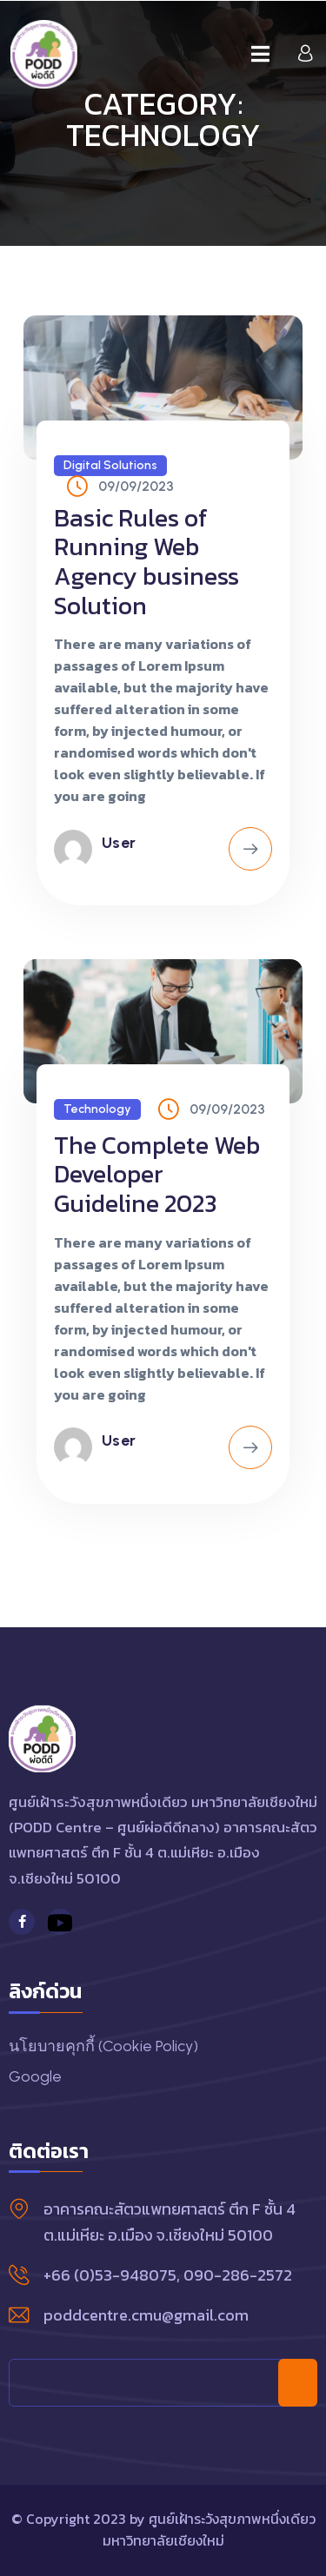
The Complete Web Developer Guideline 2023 (157, 1174)
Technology (97, 1109)
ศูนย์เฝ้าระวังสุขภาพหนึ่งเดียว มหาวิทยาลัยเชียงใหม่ (209, 2529)
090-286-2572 (237, 2275)
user (119, 843)
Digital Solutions (110, 465)
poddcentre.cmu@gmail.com (146, 2315)
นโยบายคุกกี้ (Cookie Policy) (103, 2046)
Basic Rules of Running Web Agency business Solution (146, 562)
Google (35, 2076)
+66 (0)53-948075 (109, 2275)
